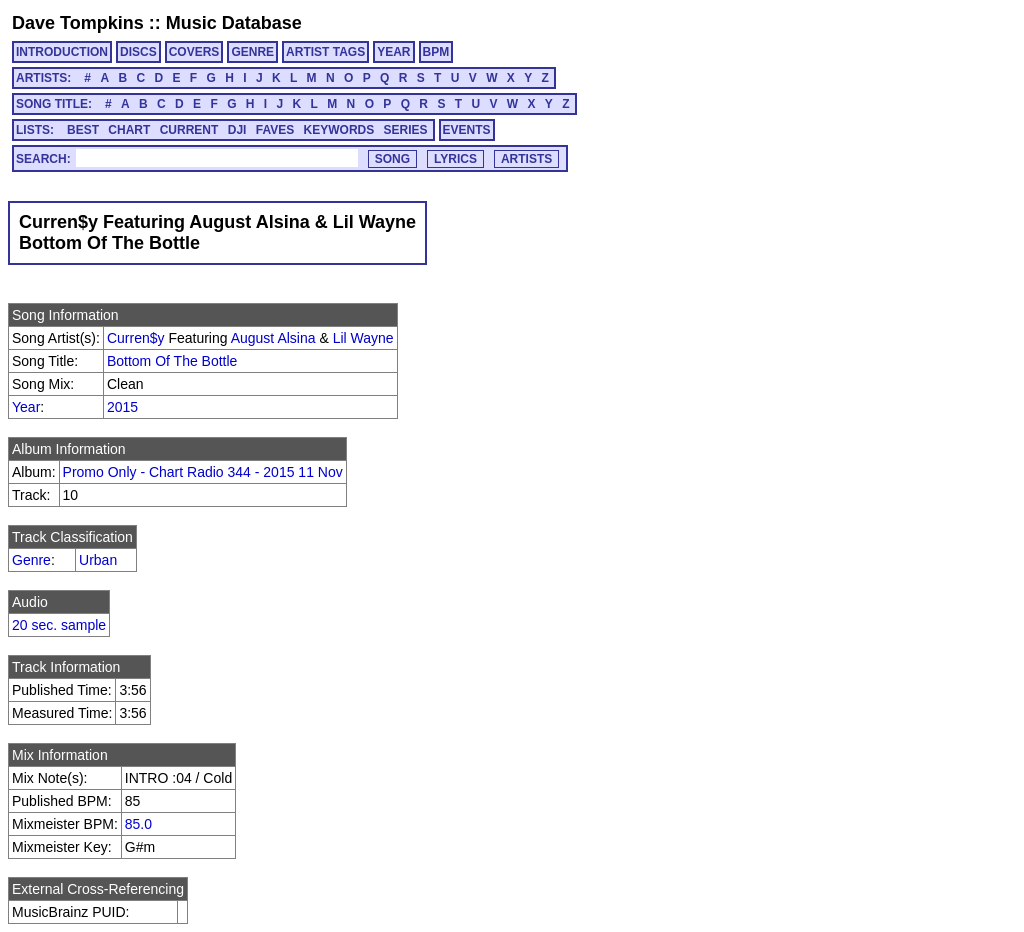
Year (26, 407)
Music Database (234, 23)
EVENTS (467, 130)
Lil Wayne (363, 338)
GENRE (252, 52)
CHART (129, 130)
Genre (31, 560)
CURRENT (189, 130)
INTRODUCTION (62, 52)
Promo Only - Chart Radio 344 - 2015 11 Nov (203, 472)
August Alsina (273, 338)
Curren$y (136, 338)
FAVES (275, 130)
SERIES (406, 130)
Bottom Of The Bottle (172, 361)
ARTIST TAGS (325, 52)
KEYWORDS (339, 130)
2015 (122, 407)
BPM (436, 52)
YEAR (393, 52)
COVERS (194, 52)
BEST (83, 130)
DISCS (138, 52)
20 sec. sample (59, 625)
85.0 (138, 824)
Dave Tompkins (78, 23)
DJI (237, 130)
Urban (98, 560)
